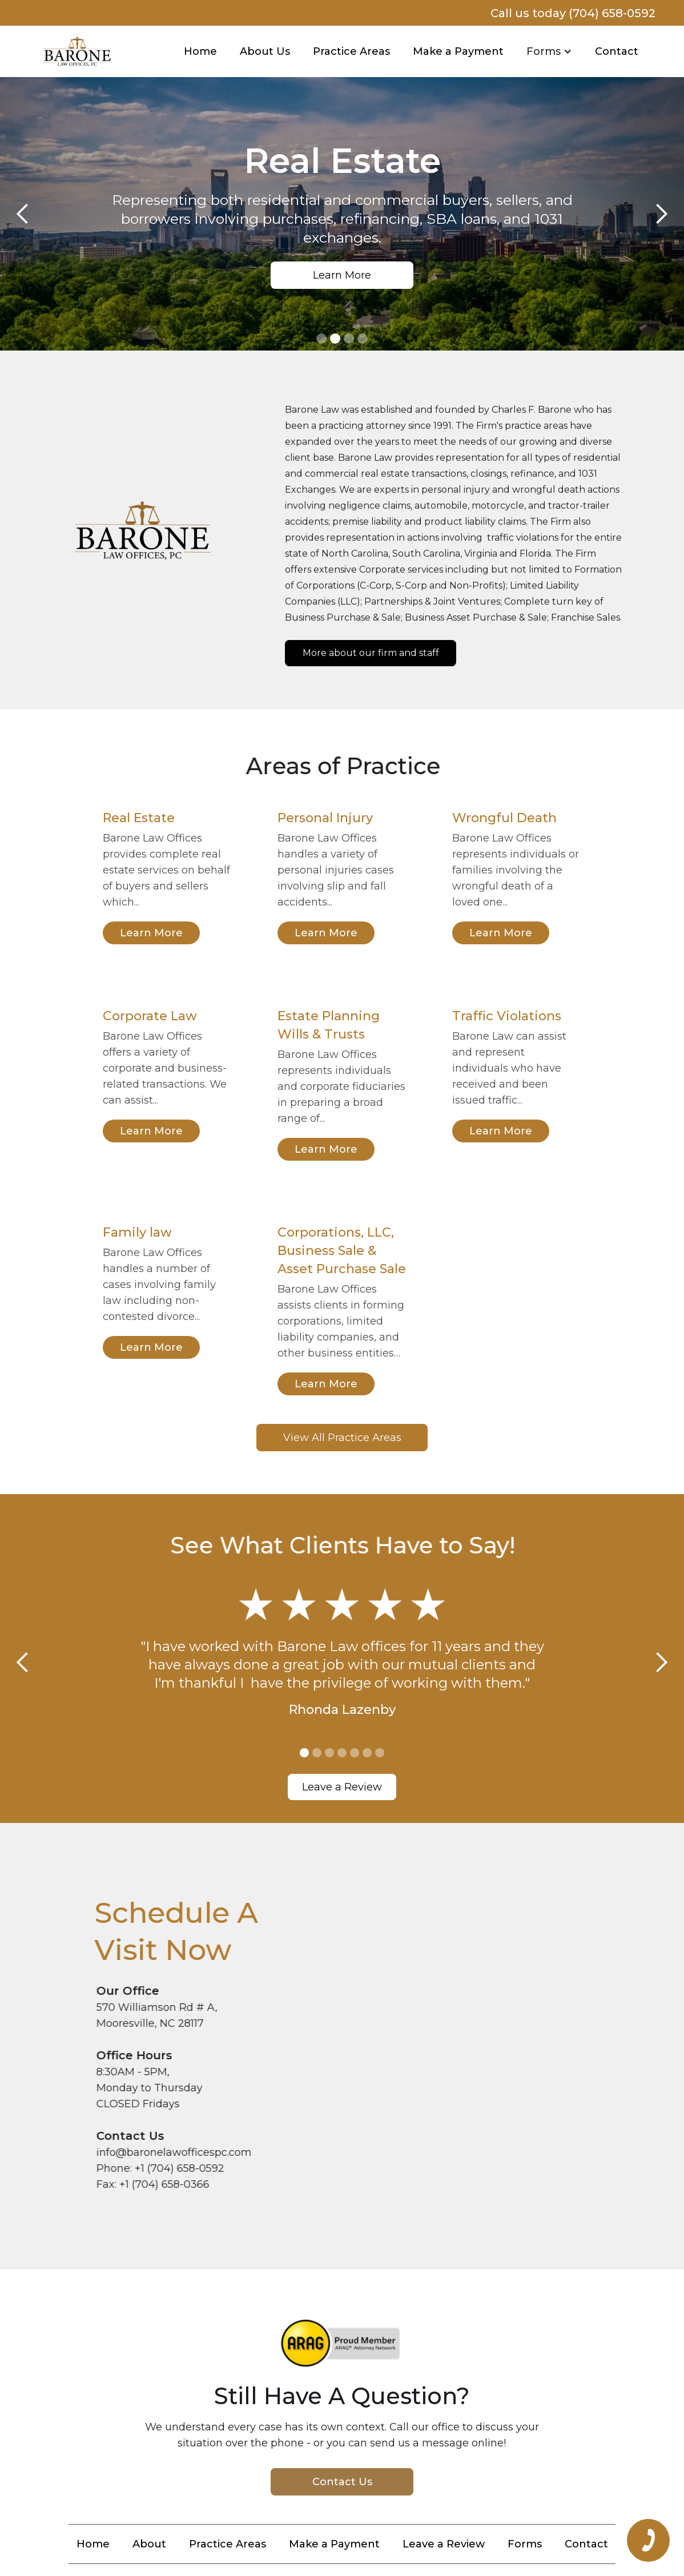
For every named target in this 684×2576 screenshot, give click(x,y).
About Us (265, 51)
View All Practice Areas (342, 1437)
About (149, 2544)
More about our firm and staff (371, 652)
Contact (616, 51)
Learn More (344, 275)
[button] (549, 51)
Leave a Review (342, 1787)
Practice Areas (351, 51)
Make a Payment (458, 51)
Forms (525, 2544)
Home (200, 51)
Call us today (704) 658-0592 (572, 13)
